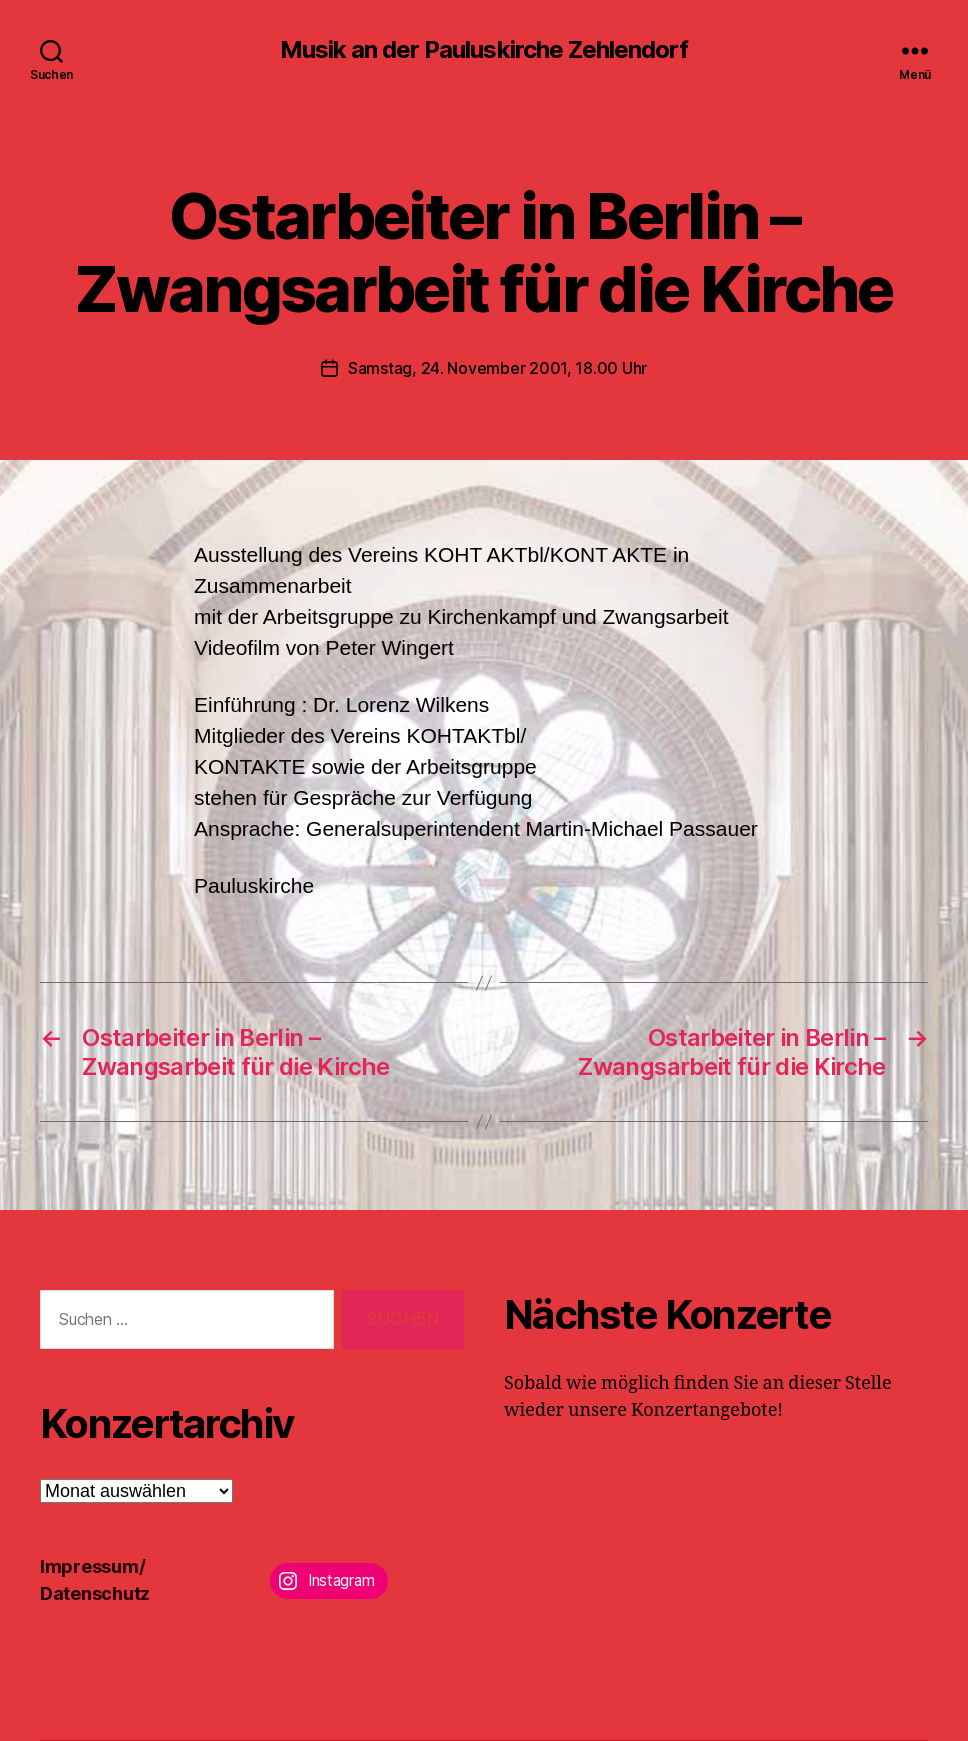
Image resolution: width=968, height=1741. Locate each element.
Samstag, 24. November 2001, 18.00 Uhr (497, 368)
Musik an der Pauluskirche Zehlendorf (483, 50)
